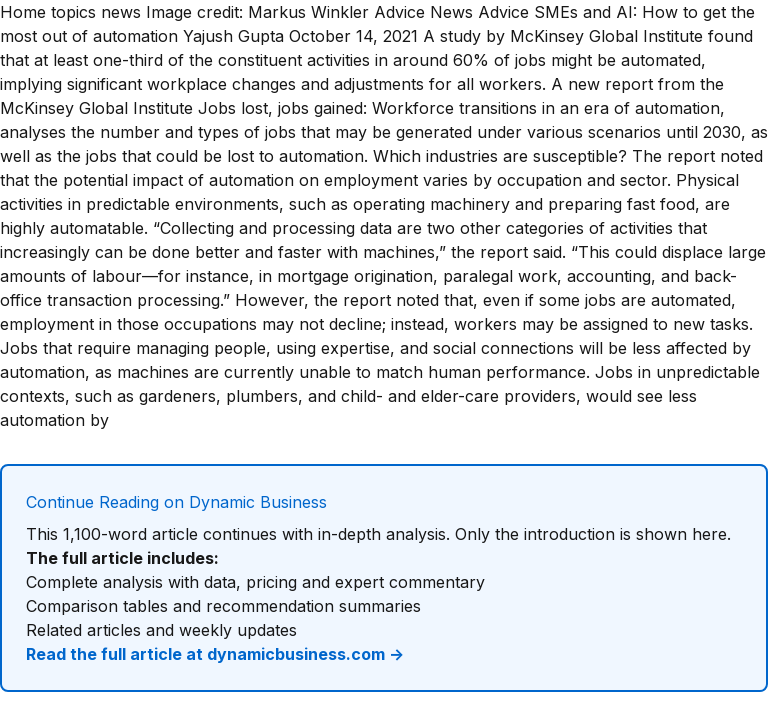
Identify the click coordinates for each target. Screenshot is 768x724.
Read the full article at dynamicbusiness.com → (215, 654)
